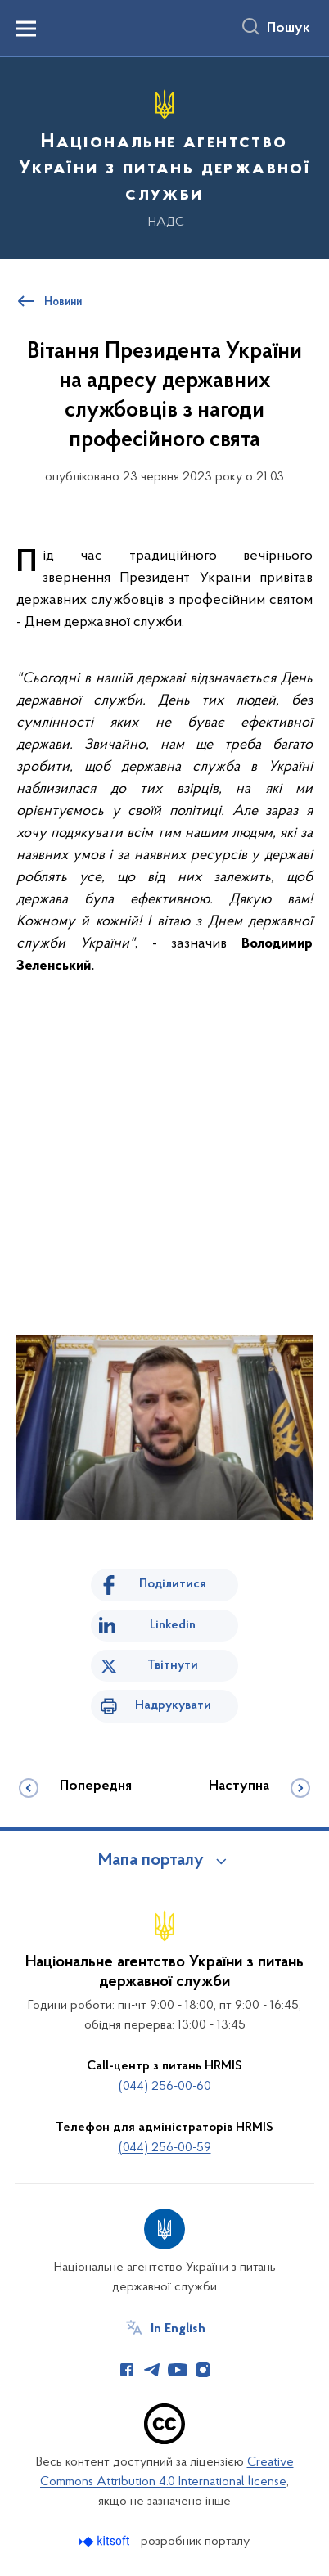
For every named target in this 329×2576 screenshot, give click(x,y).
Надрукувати (173, 1705)
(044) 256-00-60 (165, 2086)
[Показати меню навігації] (26, 28)
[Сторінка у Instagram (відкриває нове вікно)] (203, 2370)
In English (178, 2328)
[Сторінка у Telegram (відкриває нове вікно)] (152, 2370)
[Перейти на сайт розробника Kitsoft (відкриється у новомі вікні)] (106, 2541)
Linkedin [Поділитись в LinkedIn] (173, 1625)
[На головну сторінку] (164, 155)
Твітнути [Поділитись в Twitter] (172, 1665)
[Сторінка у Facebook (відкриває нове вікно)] (127, 2370)
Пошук (288, 28)
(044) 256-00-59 (165, 2148)
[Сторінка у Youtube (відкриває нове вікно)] (177, 2370)
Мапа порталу (151, 1861)
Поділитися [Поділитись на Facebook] (172, 1584)
